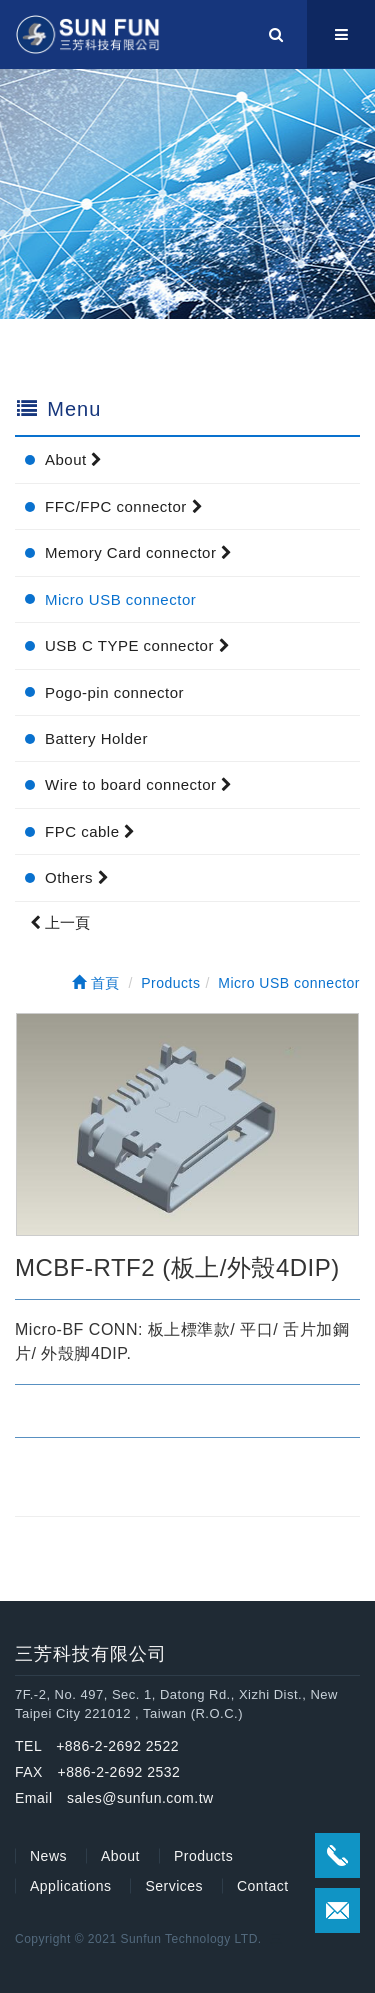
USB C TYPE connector (137, 645)
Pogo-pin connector (114, 692)
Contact (263, 1886)
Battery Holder (96, 738)
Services (174, 1886)
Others (77, 877)
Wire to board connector (139, 784)
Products (203, 1856)
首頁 (96, 983)
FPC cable (90, 831)
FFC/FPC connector (124, 506)
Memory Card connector (139, 552)
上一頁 (60, 922)
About (74, 459)
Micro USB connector (120, 599)
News (48, 1856)
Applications (71, 1886)
